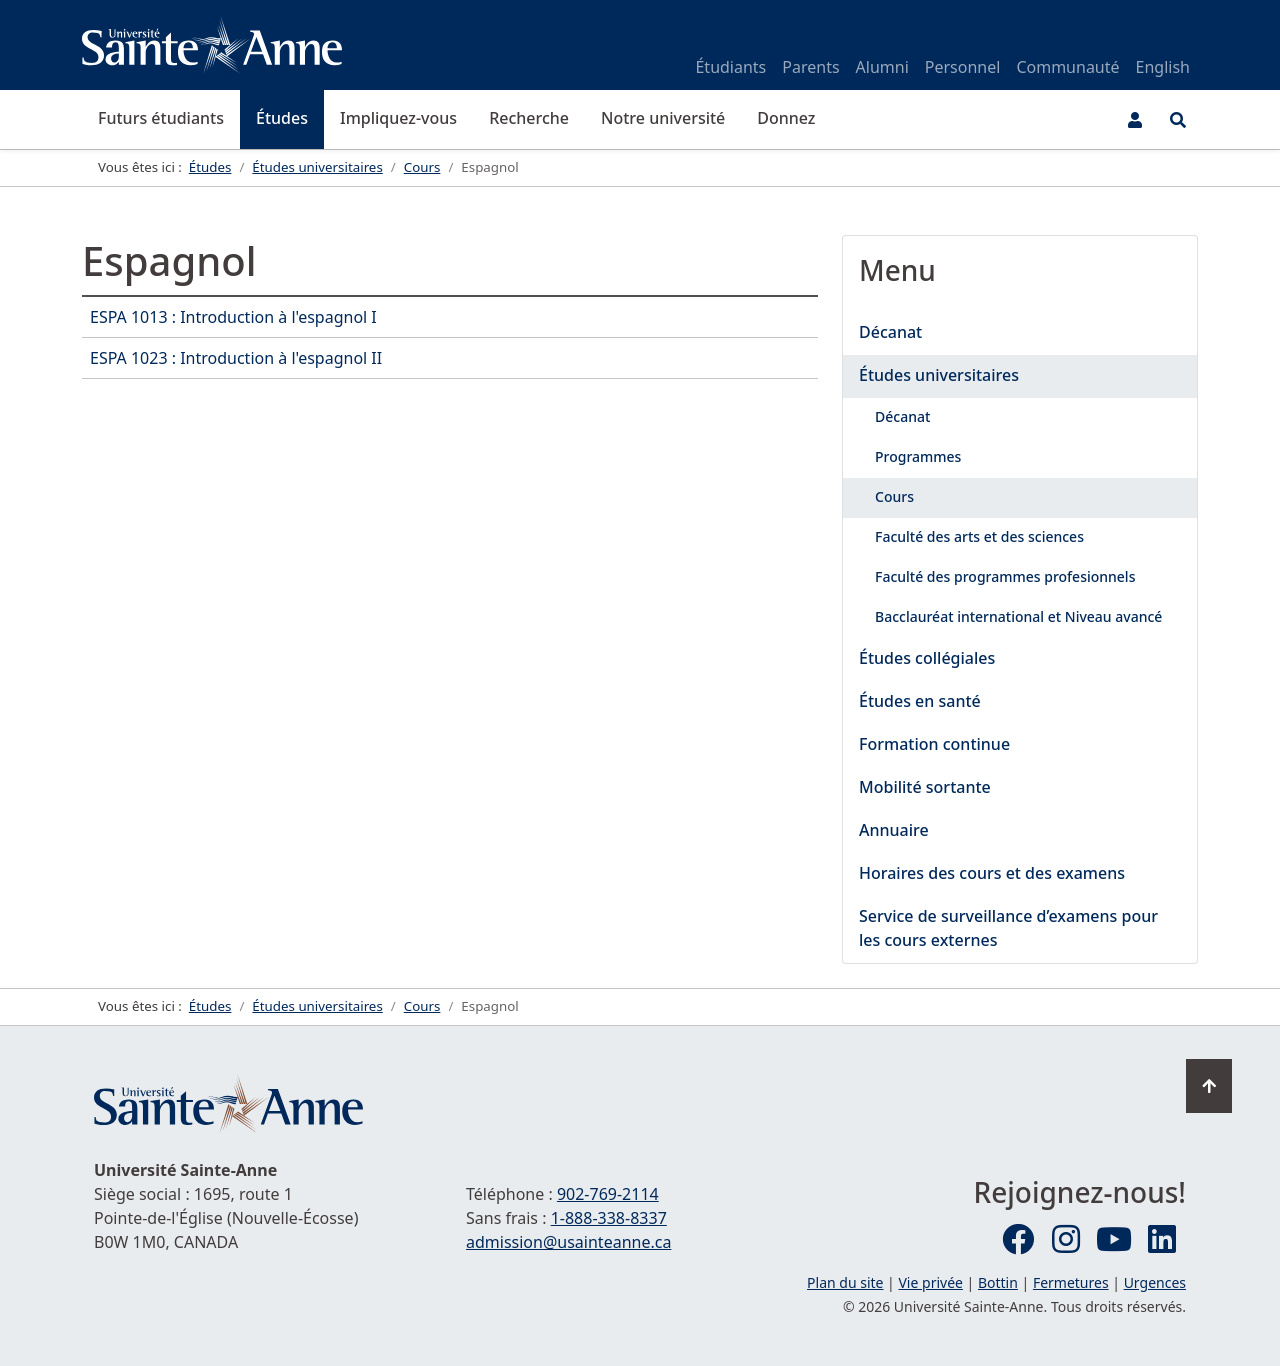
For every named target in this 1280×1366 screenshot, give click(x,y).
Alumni (882, 67)
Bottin (998, 1282)
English (1163, 67)
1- (609, 1218)
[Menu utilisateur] (1135, 120)
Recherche (529, 118)
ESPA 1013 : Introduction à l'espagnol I (233, 317)
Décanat (890, 332)
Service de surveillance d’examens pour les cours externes (1008, 928)
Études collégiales (927, 658)
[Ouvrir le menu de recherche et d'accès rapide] (1178, 120)
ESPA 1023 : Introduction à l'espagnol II (236, 358)
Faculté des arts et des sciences (979, 536)
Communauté (1067, 67)
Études (282, 118)
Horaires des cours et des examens (992, 873)
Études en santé (920, 701)
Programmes (918, 456)
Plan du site (845, 1282)
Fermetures (1071, 1282)
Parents (810, 67)
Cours (894, 496)
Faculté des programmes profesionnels (1005, 576)
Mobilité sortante (925, 787)
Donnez (786, 118)
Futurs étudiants (161, 118)
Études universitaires (939, 375)
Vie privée (930, 1282)
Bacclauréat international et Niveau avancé (1018, 616)
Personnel (963, 67)
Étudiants (730, 67)
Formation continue (934, 744)
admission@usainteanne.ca (568, 1242)
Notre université (663, 118)
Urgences (1155, 1282)
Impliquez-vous (398, 118)
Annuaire (894, 830)
